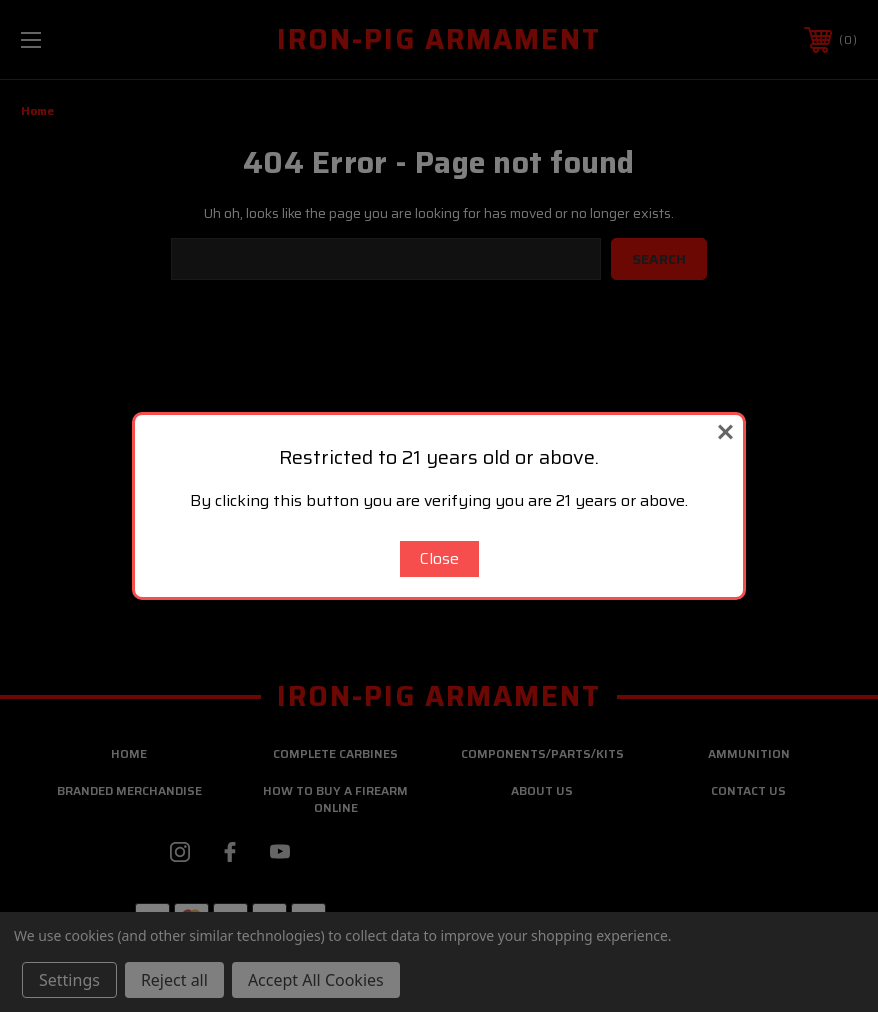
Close (439, 558)
